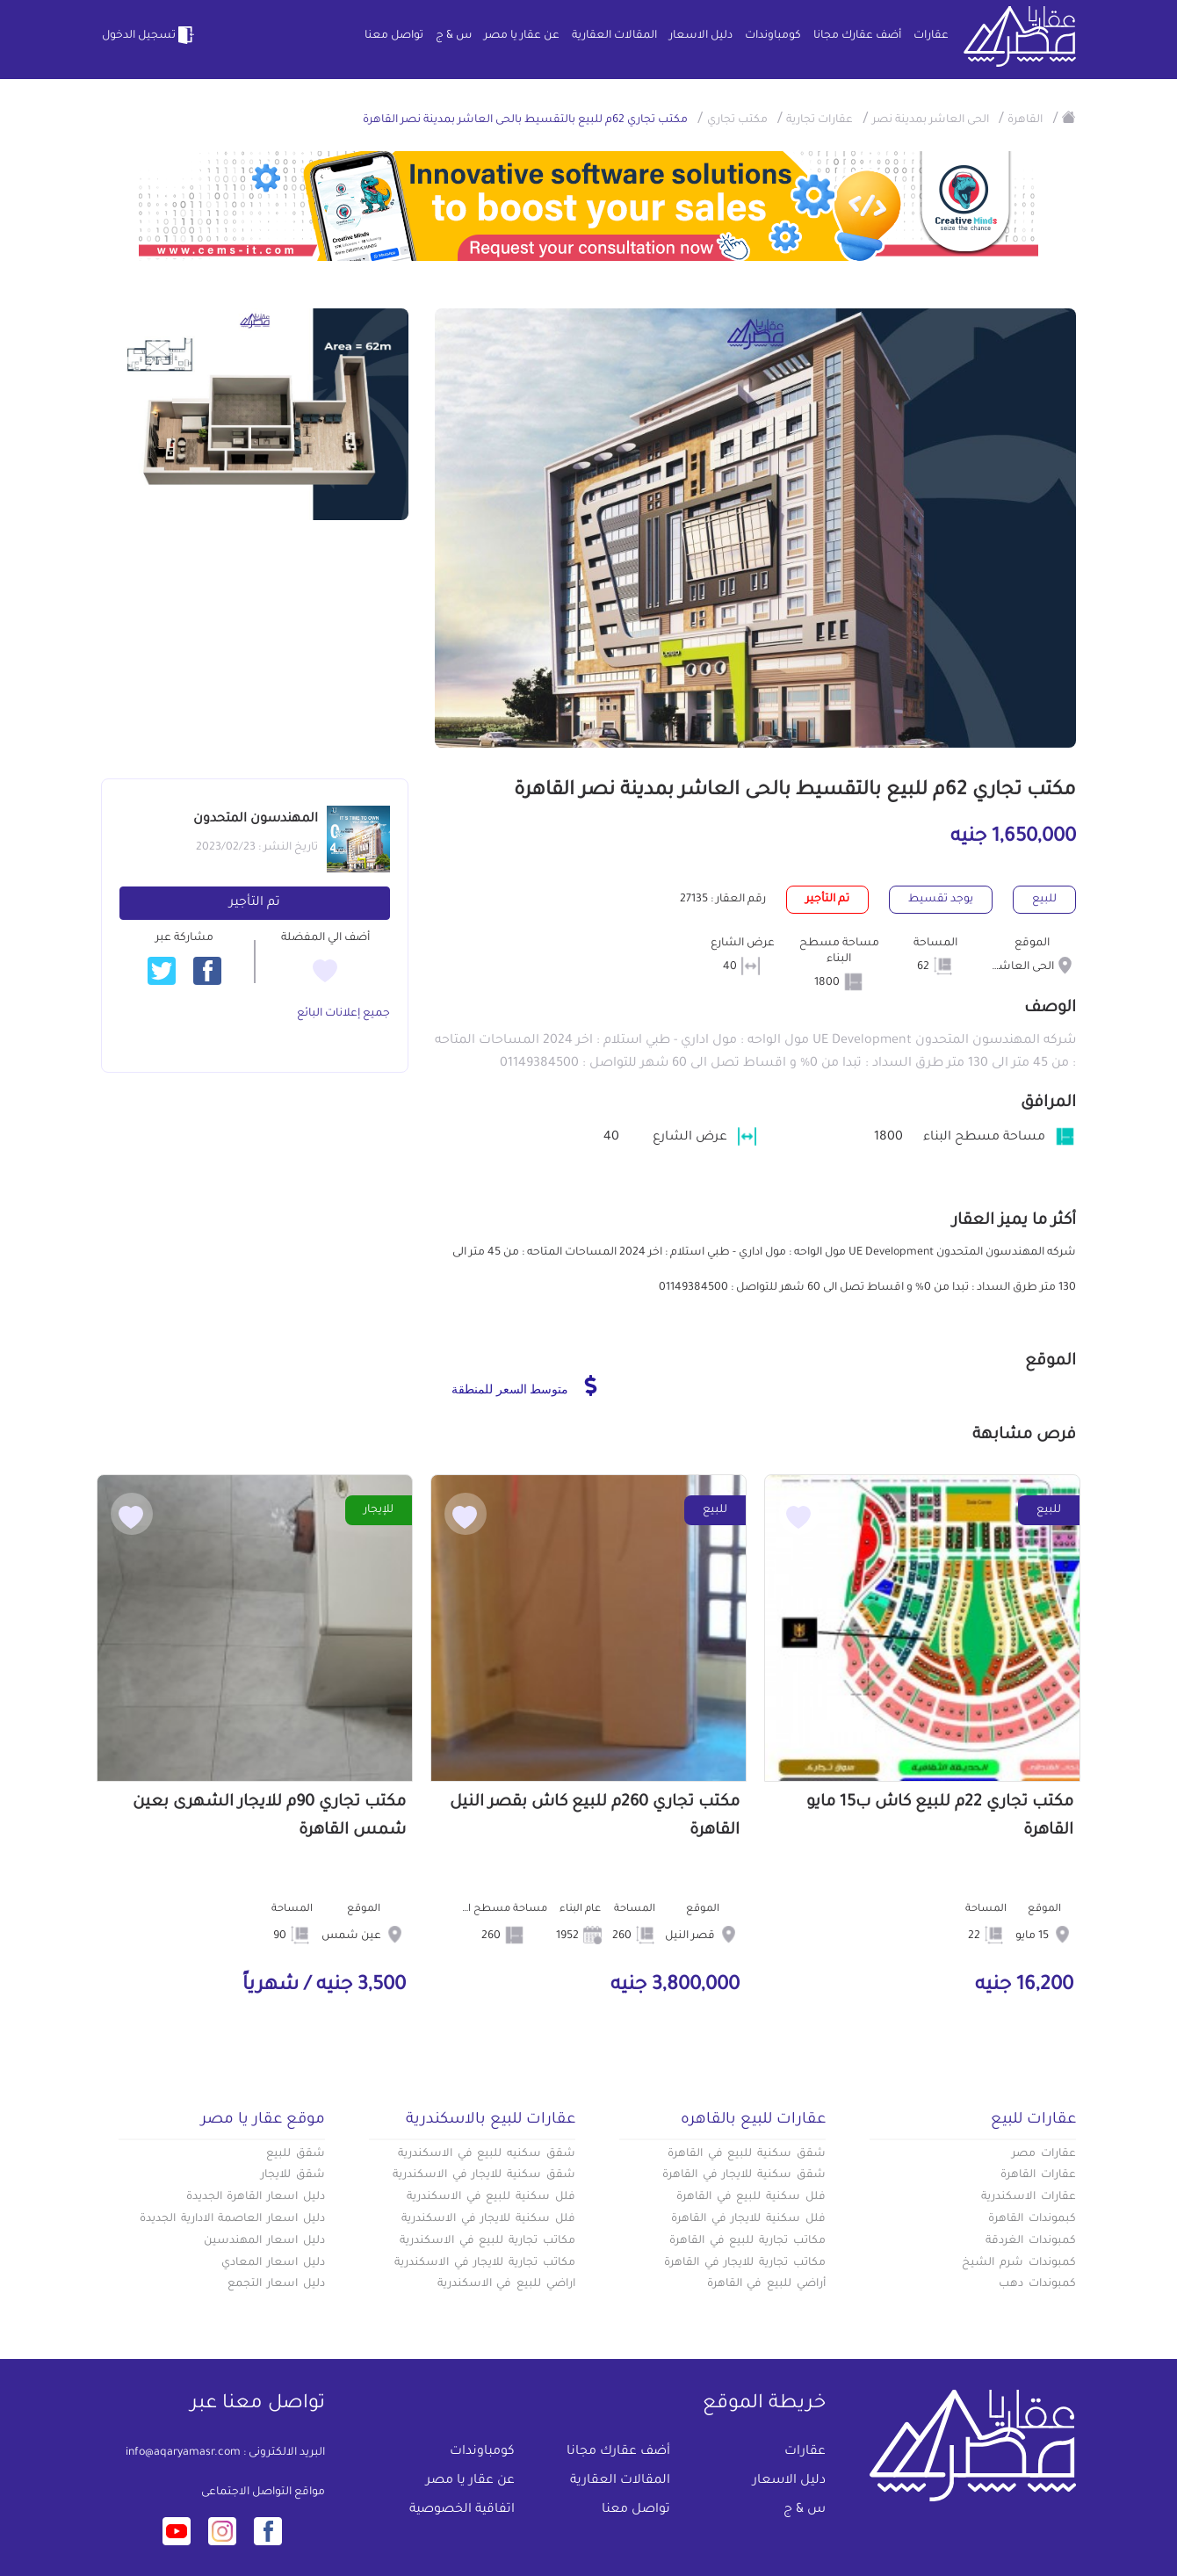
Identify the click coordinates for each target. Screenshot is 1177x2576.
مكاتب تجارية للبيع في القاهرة (747, 2241)
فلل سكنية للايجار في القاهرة (748, 2219)
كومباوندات (773, 36)
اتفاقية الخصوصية (462, 2510)
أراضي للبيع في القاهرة (766, 2284)
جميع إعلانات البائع (343, 1014)
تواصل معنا (394, 36)
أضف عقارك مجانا (857, 36)
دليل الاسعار (701, 36)
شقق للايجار (293, 2175)
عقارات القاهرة (1038, 2175)
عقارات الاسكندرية (1028, 2197)
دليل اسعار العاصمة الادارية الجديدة (232, 2219)
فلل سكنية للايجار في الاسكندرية (488, 2219)
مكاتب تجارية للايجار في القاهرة (745, 2263)
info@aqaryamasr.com (183, 2453)
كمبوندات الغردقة (1031, 2241)
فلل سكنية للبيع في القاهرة (751, 2197)
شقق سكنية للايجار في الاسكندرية (484, 2175)
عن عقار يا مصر (522, 36)
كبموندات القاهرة (1032, 2219)
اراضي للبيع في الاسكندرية (506, 2284)
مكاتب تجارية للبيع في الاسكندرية (487, 2241)
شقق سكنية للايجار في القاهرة (744, 2175)
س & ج (454, 36)
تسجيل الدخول (149, 35)
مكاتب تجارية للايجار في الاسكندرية (484, 2263)
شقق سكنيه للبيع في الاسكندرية (486, 2154)
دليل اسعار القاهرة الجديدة (255, 2197)
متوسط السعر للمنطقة (523, 1385)
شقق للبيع (295, 2154)
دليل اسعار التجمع (276, 2284)
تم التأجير (254, 903)
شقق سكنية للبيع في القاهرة (747, 2154)
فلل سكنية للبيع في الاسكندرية (491, 2197)
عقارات (931, 36)
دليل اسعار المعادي (273, 2263)
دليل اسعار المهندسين (264, 2241)
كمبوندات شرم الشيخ (1019, 2263)
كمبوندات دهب (1037, 2284)
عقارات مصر (1044, 2154)
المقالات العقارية (614, 36)
